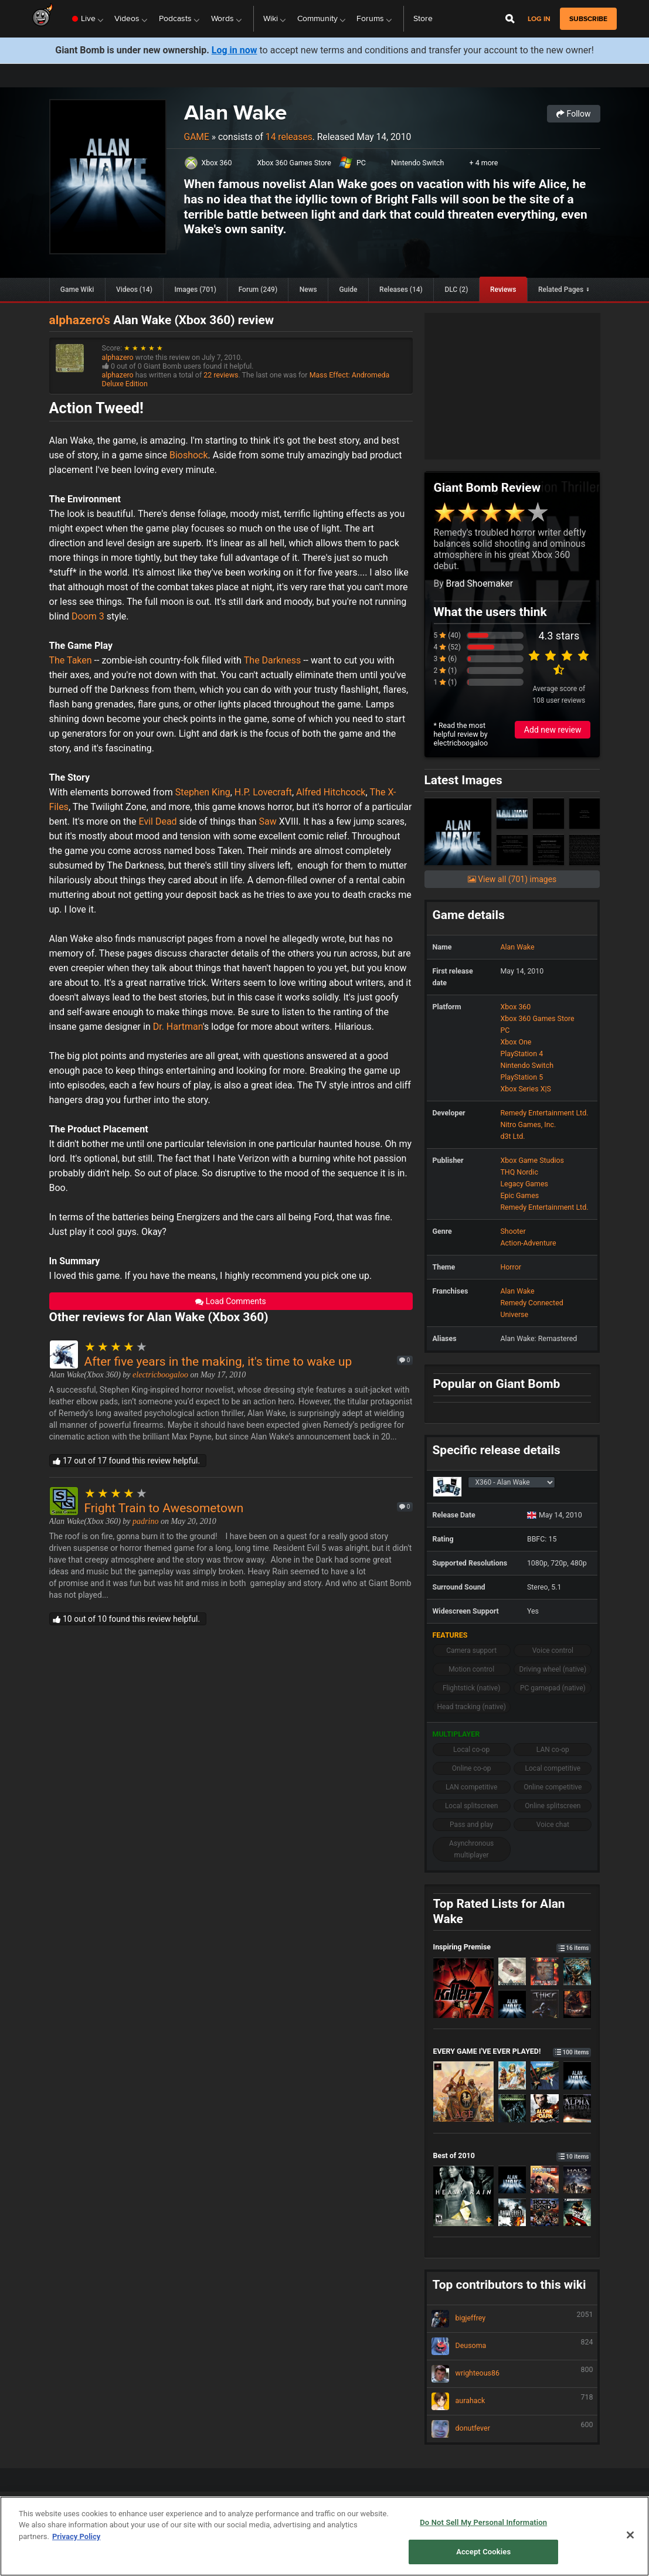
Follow (573, 113)
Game (196, 136)
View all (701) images (512, 879)
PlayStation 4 (521, 1053)
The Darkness (272, 660)
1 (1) (445, 682)
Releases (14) (401, 289)
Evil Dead (158, 821)
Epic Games (519, 1195)
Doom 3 (88, 616)
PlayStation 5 (521, 1077)
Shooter (512, 1231)
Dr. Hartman (178, 1026)
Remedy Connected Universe (531, 1308)
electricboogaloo (160, 1374)
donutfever (512, 2429)
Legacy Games (524, 1183)
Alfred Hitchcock (330, 792)
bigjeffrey (512, 2318)
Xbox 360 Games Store (294, 162)
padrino (145, 1521)
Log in (539, 19)
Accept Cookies (483, 2551)
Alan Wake (235, 112)
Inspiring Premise (512, 1946)
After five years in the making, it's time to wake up (218, 1362)
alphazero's (79, 320)
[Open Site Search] (510, 19)
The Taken (70, 660)
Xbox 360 (217, 162)
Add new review (553, 729)
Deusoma (512, 2346)
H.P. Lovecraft (263, 792)
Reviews (503, 289)
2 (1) (445, 670)
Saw (267, 821)
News (308, 289)
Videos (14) (134, 289)
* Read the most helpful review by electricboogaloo (461, 734)
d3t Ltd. (512, 1136)
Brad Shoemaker (480, 583)
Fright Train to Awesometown (164, 1508)
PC (361, 162)
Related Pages (560, 289)
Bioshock (188, 455)
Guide (348, 289)
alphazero (118, 357)
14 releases (289, 136)
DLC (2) (456, 289)
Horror (510, 1267)
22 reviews (220, 374)
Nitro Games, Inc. (528, 1124)
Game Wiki (77, 289)
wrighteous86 (512, 2374)
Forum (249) (258, 289)
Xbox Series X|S (525, 1088)
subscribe (588, 18)
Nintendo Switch (417, 162)
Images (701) (195, 289)
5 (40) (447, 635)
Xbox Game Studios (532, 1160)
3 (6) (445, 659)
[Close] (630, 2535)
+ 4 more (484, 162)
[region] (324, 2536)
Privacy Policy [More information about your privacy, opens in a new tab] (76, 2536)
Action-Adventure (528, 1242)
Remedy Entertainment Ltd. (544, 1112)
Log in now (234, 50)
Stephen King (202, 792)
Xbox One (515, 1041)
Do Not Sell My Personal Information (483, 2522)
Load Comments (230, 1301)
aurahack (512, 2401)
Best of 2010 (512, 2155)
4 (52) (447, 647)
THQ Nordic (519, 1172)
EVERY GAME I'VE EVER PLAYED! (512, 2051)
